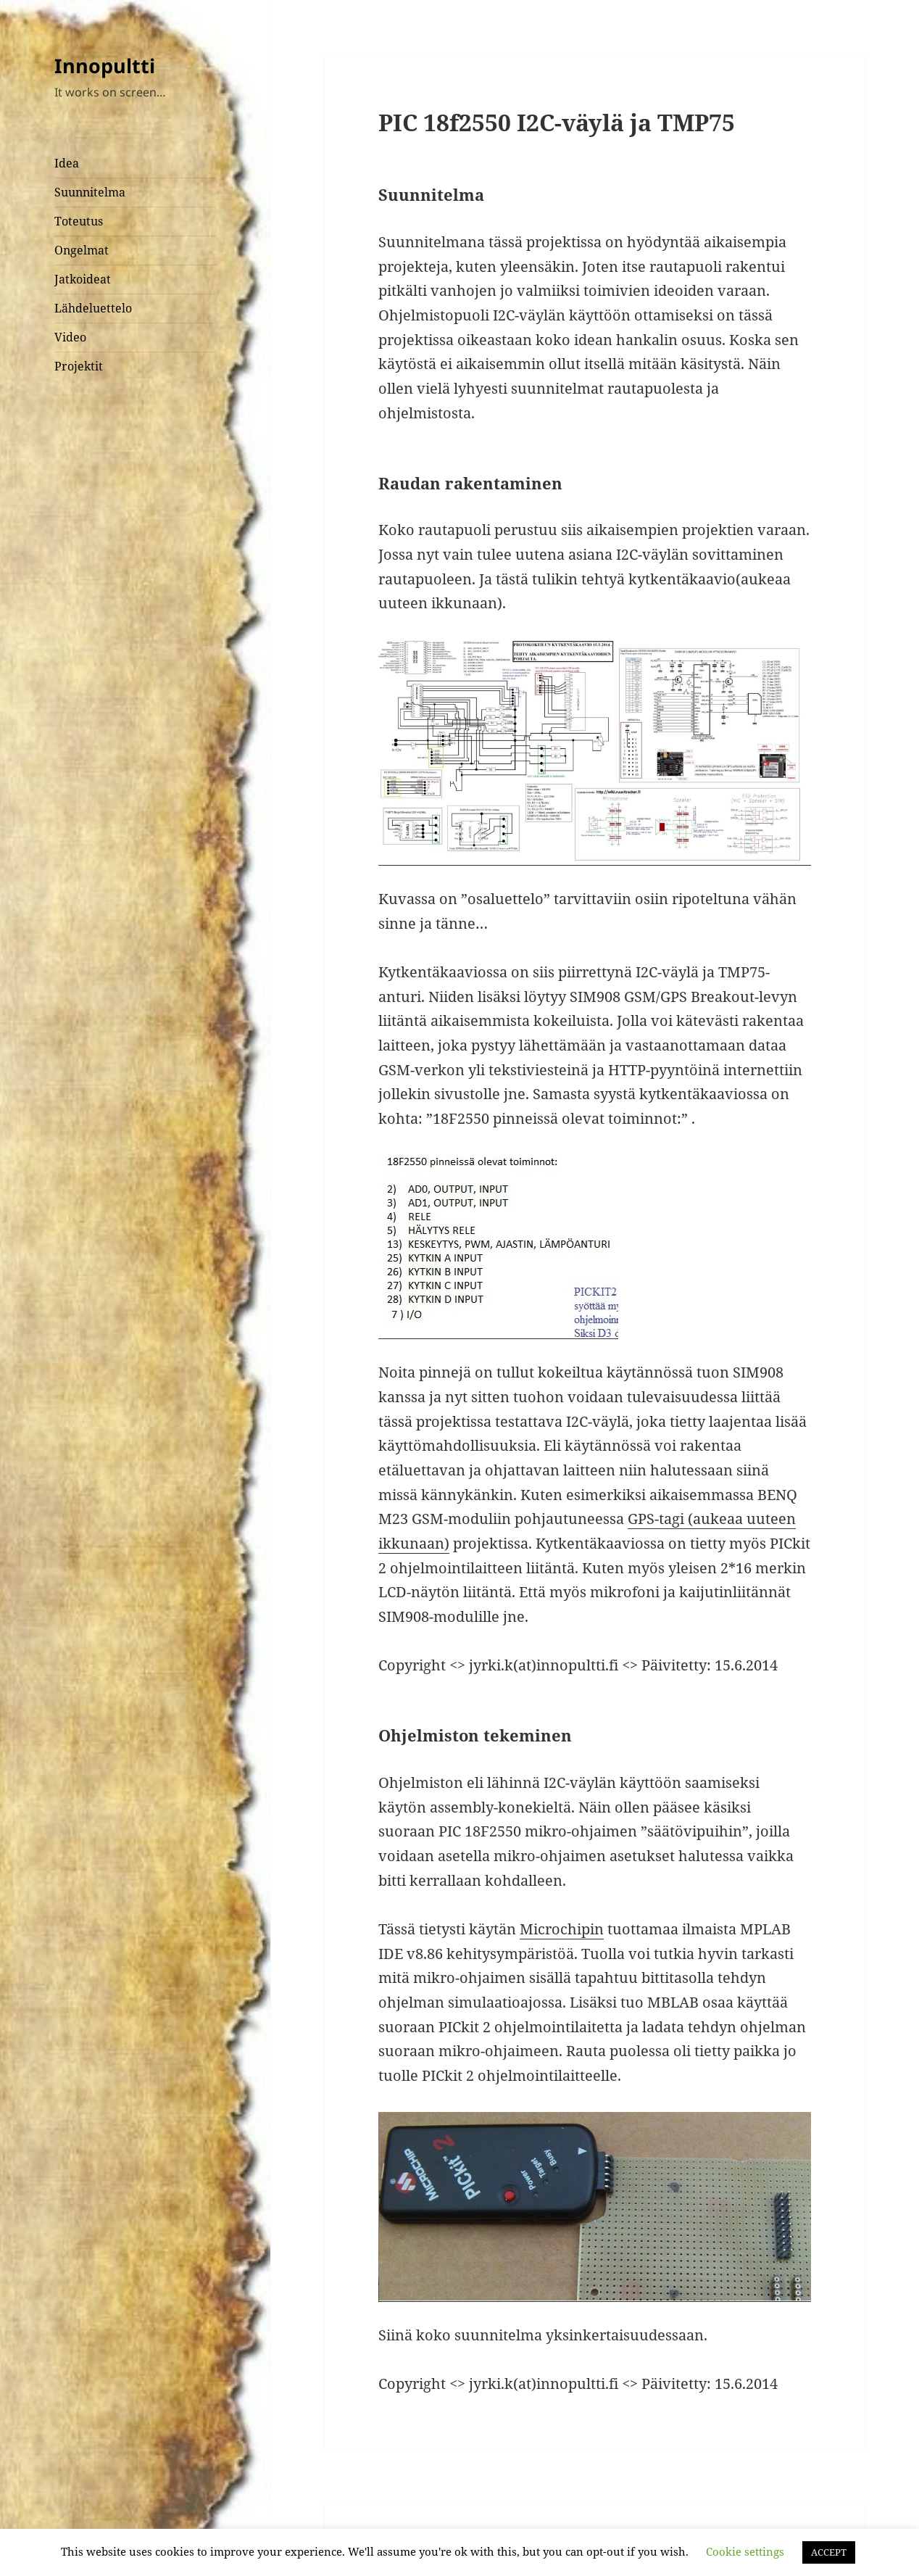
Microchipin (562, 1929)
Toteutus (78, 221)
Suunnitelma (89, 192)
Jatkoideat (82, 279)
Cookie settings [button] (745, 2551)
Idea (66, 163)
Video (70, 337)
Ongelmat (81, 250)
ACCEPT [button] (829, 2552)
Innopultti (104, 65)
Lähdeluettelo (93, 308)
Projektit (78, 366)
